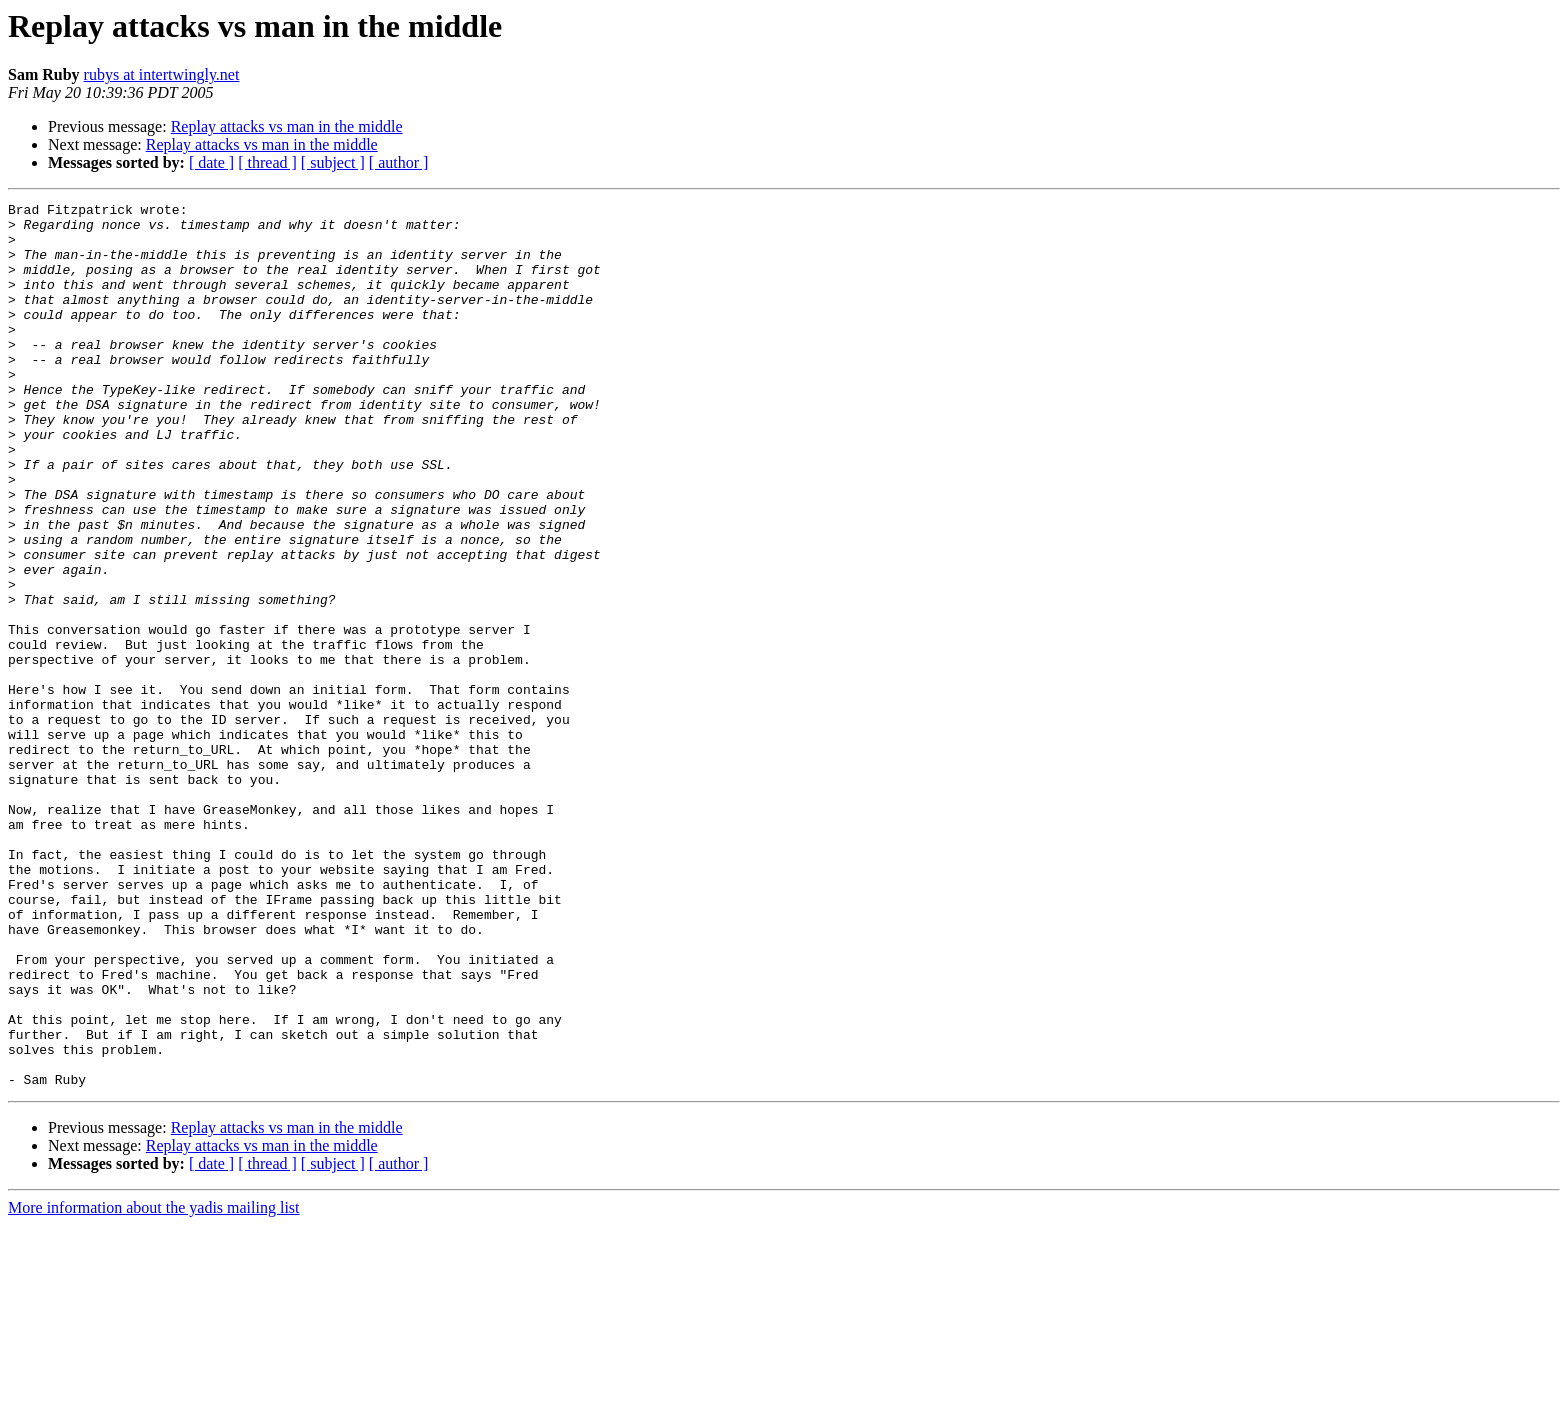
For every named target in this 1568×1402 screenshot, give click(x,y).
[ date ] (211, 162)
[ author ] (399, 162)
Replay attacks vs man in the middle (287, 126)
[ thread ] (267, 162)
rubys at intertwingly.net (162, 74)
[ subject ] (333, 162)
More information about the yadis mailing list (154, 1384)
